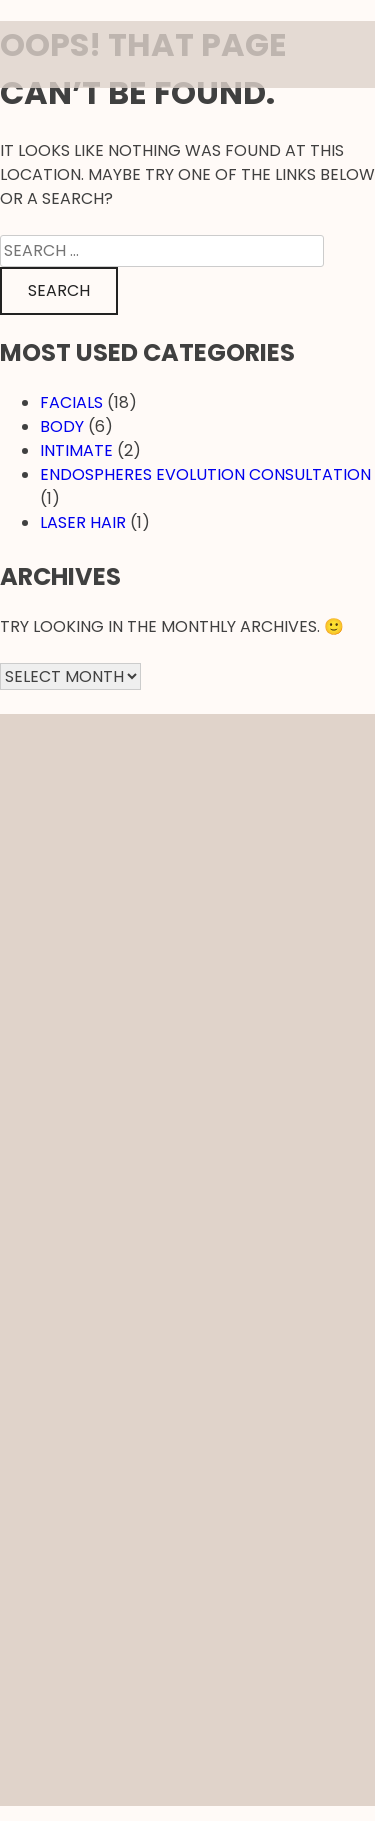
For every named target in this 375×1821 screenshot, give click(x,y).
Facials (71, 402)
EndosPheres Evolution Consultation (205, 474)
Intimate (76, 450)
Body (62, 426)
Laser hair (83, 522)
